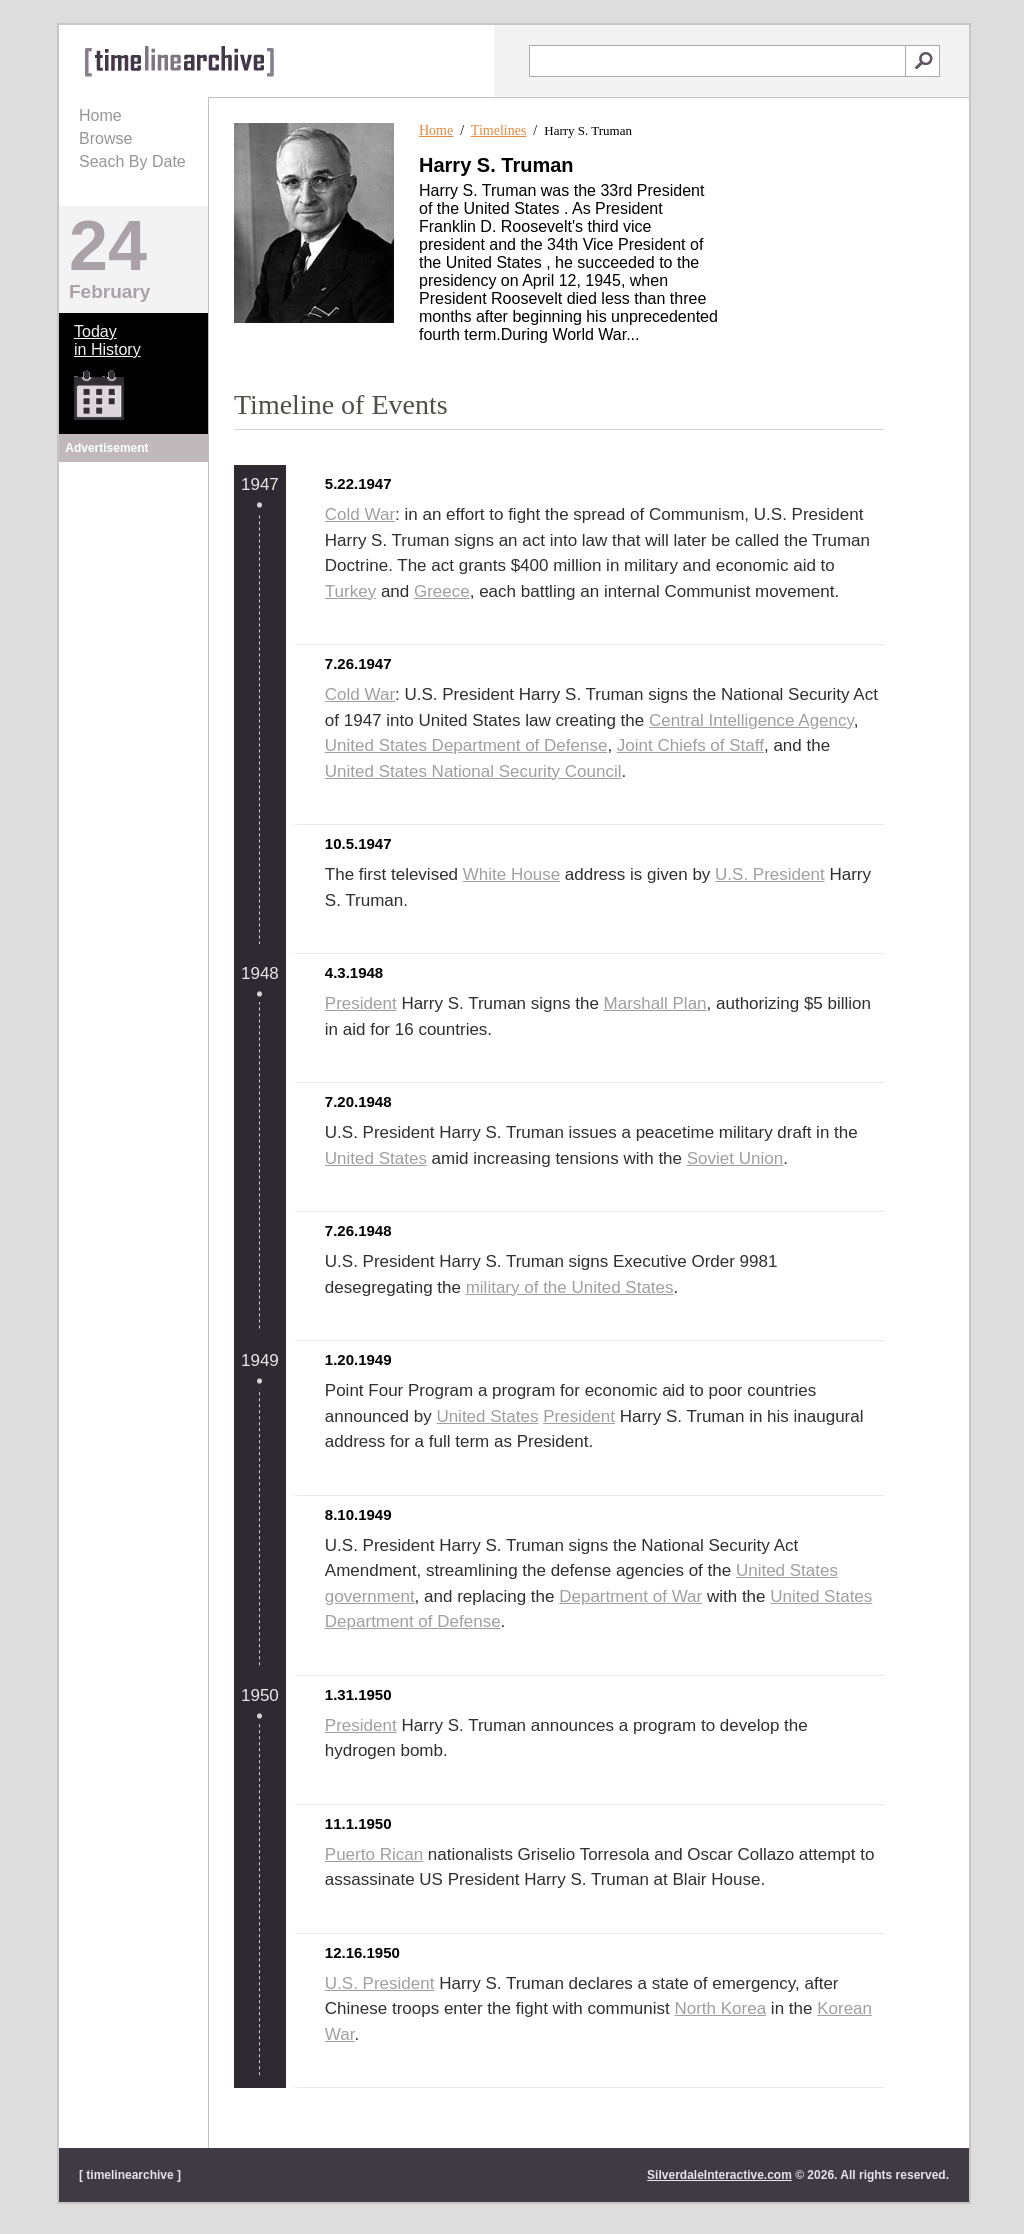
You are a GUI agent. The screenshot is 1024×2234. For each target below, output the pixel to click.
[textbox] (717, 61)
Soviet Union (735, 1158)
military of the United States (570, 1287)
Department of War (630, 1596)
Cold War (360, 514)
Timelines (499, 130)
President (361, 1003)
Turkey (350, 591)
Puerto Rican (374, 1854)
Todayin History (107, 340)
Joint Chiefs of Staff (690, 745)
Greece (442, 591)
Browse (105, 138)
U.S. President (770, 874)
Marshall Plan (655, 1003)
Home (100, 115)
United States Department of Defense (466, 745)
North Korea (720, 2008)
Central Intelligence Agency (751, 720)
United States (376, 1158)
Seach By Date (132, 161)
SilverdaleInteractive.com (719, 2175)
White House (511, 874)
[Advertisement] (134, 592)
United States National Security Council (473, 771)
